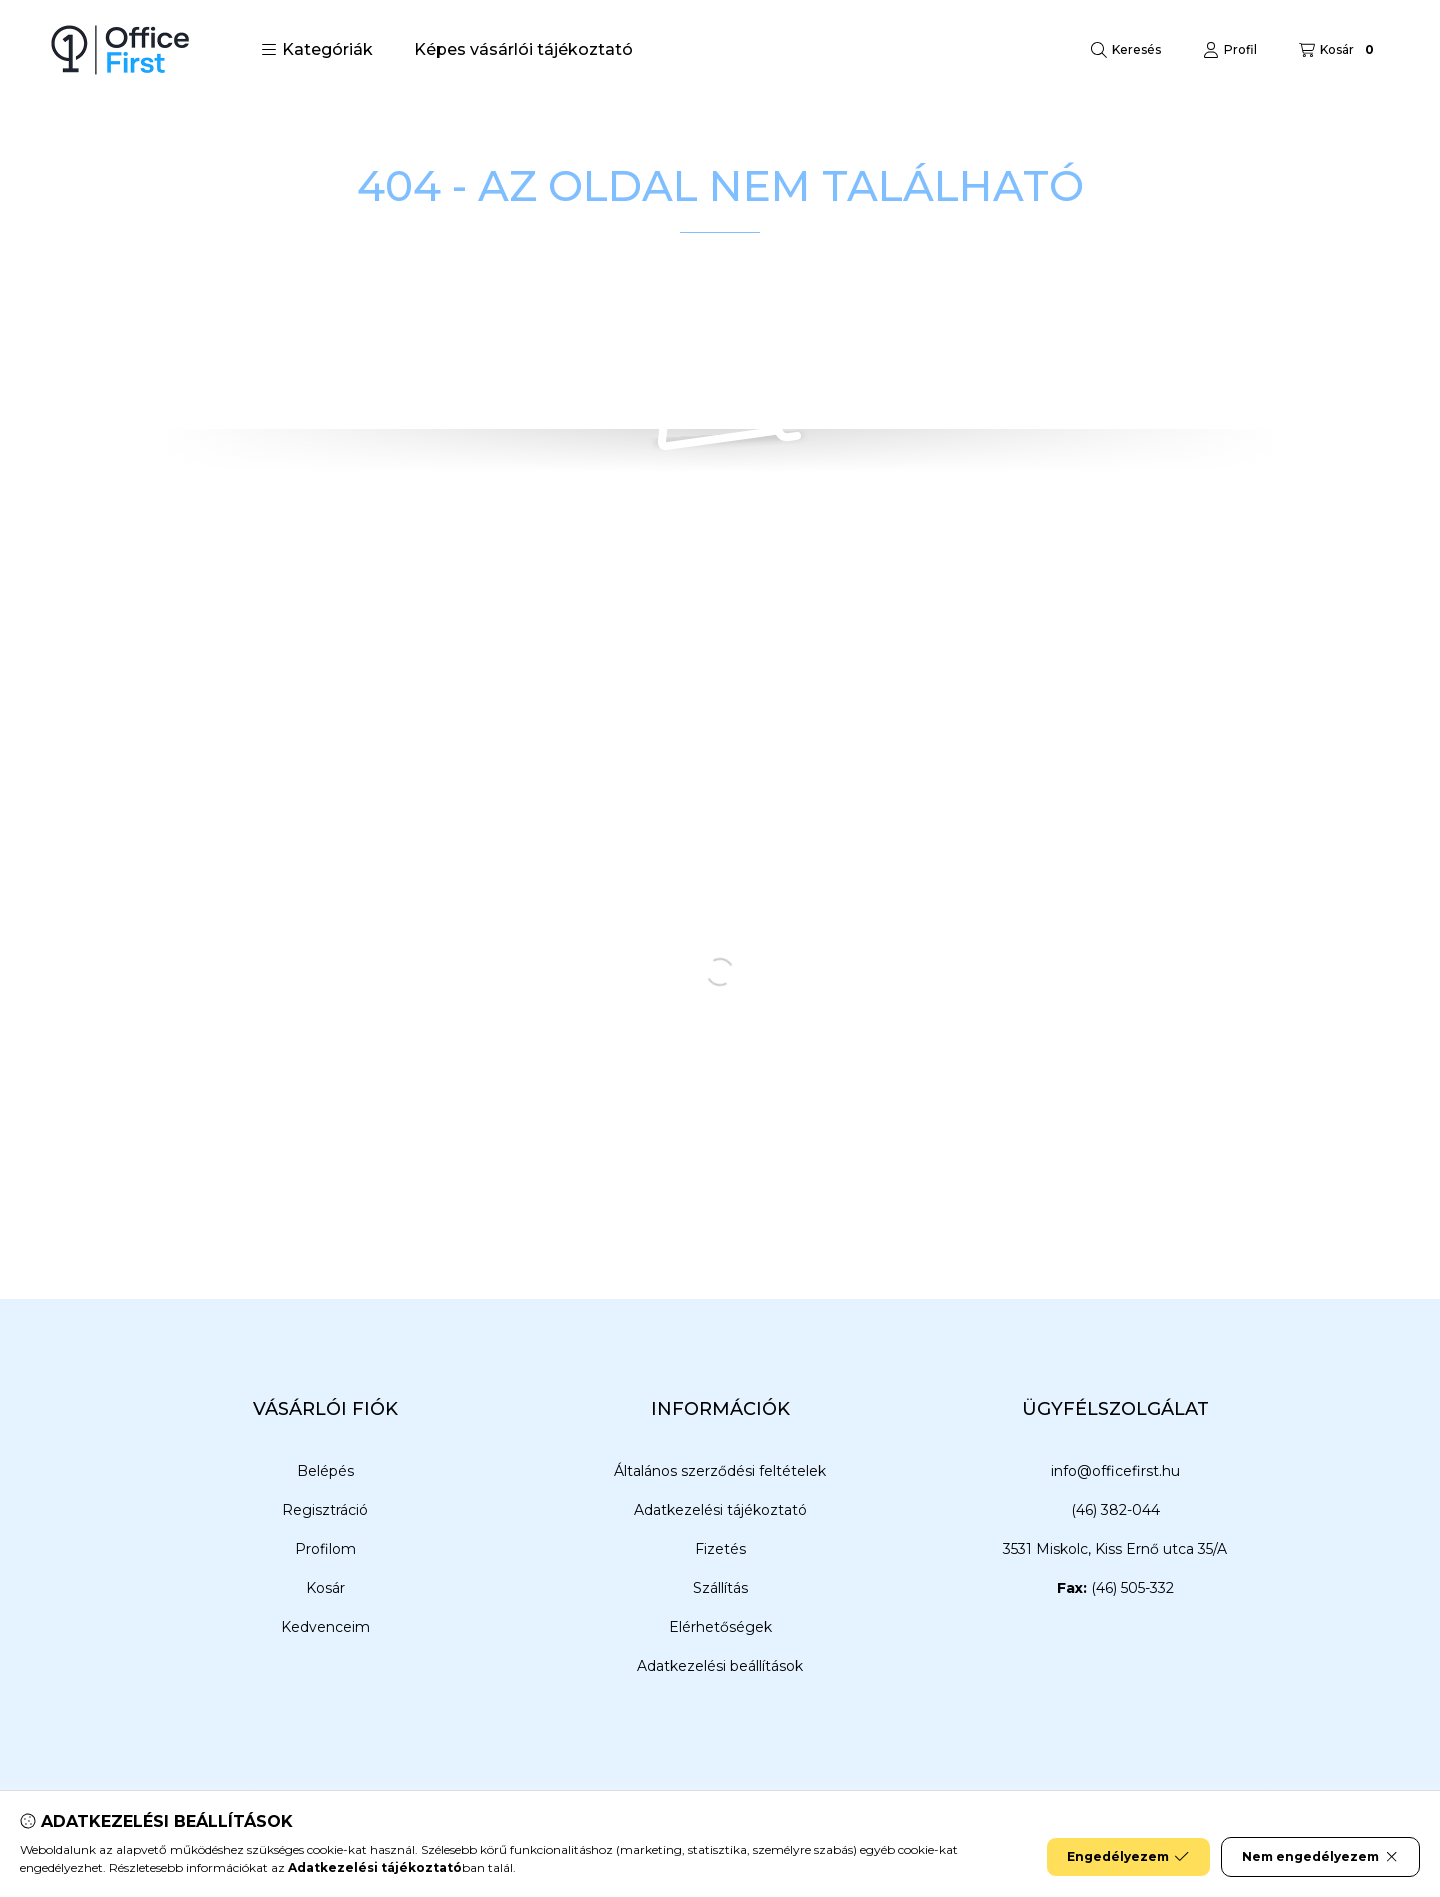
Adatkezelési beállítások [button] (720, 1666)
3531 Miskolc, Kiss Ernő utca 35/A (1115, 1549)
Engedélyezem (1128, 1857)
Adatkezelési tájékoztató (720, 1510)
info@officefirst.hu (1115, 1471)
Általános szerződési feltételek (720, 1471)
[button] (317, 50)
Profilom (325, 1549)
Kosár (325, 1588)
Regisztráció (325, 1510)
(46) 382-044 (1115, 1510)
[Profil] (1230, 50)
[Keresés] (1126, 50)
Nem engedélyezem (1320, 1857)
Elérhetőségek (720, 1627)
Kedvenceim (325, 1627)
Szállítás (720, 1588)
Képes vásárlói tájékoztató (523, 49)
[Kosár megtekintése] (1339, 50)
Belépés (325, 1471)
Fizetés (720, 1549)
